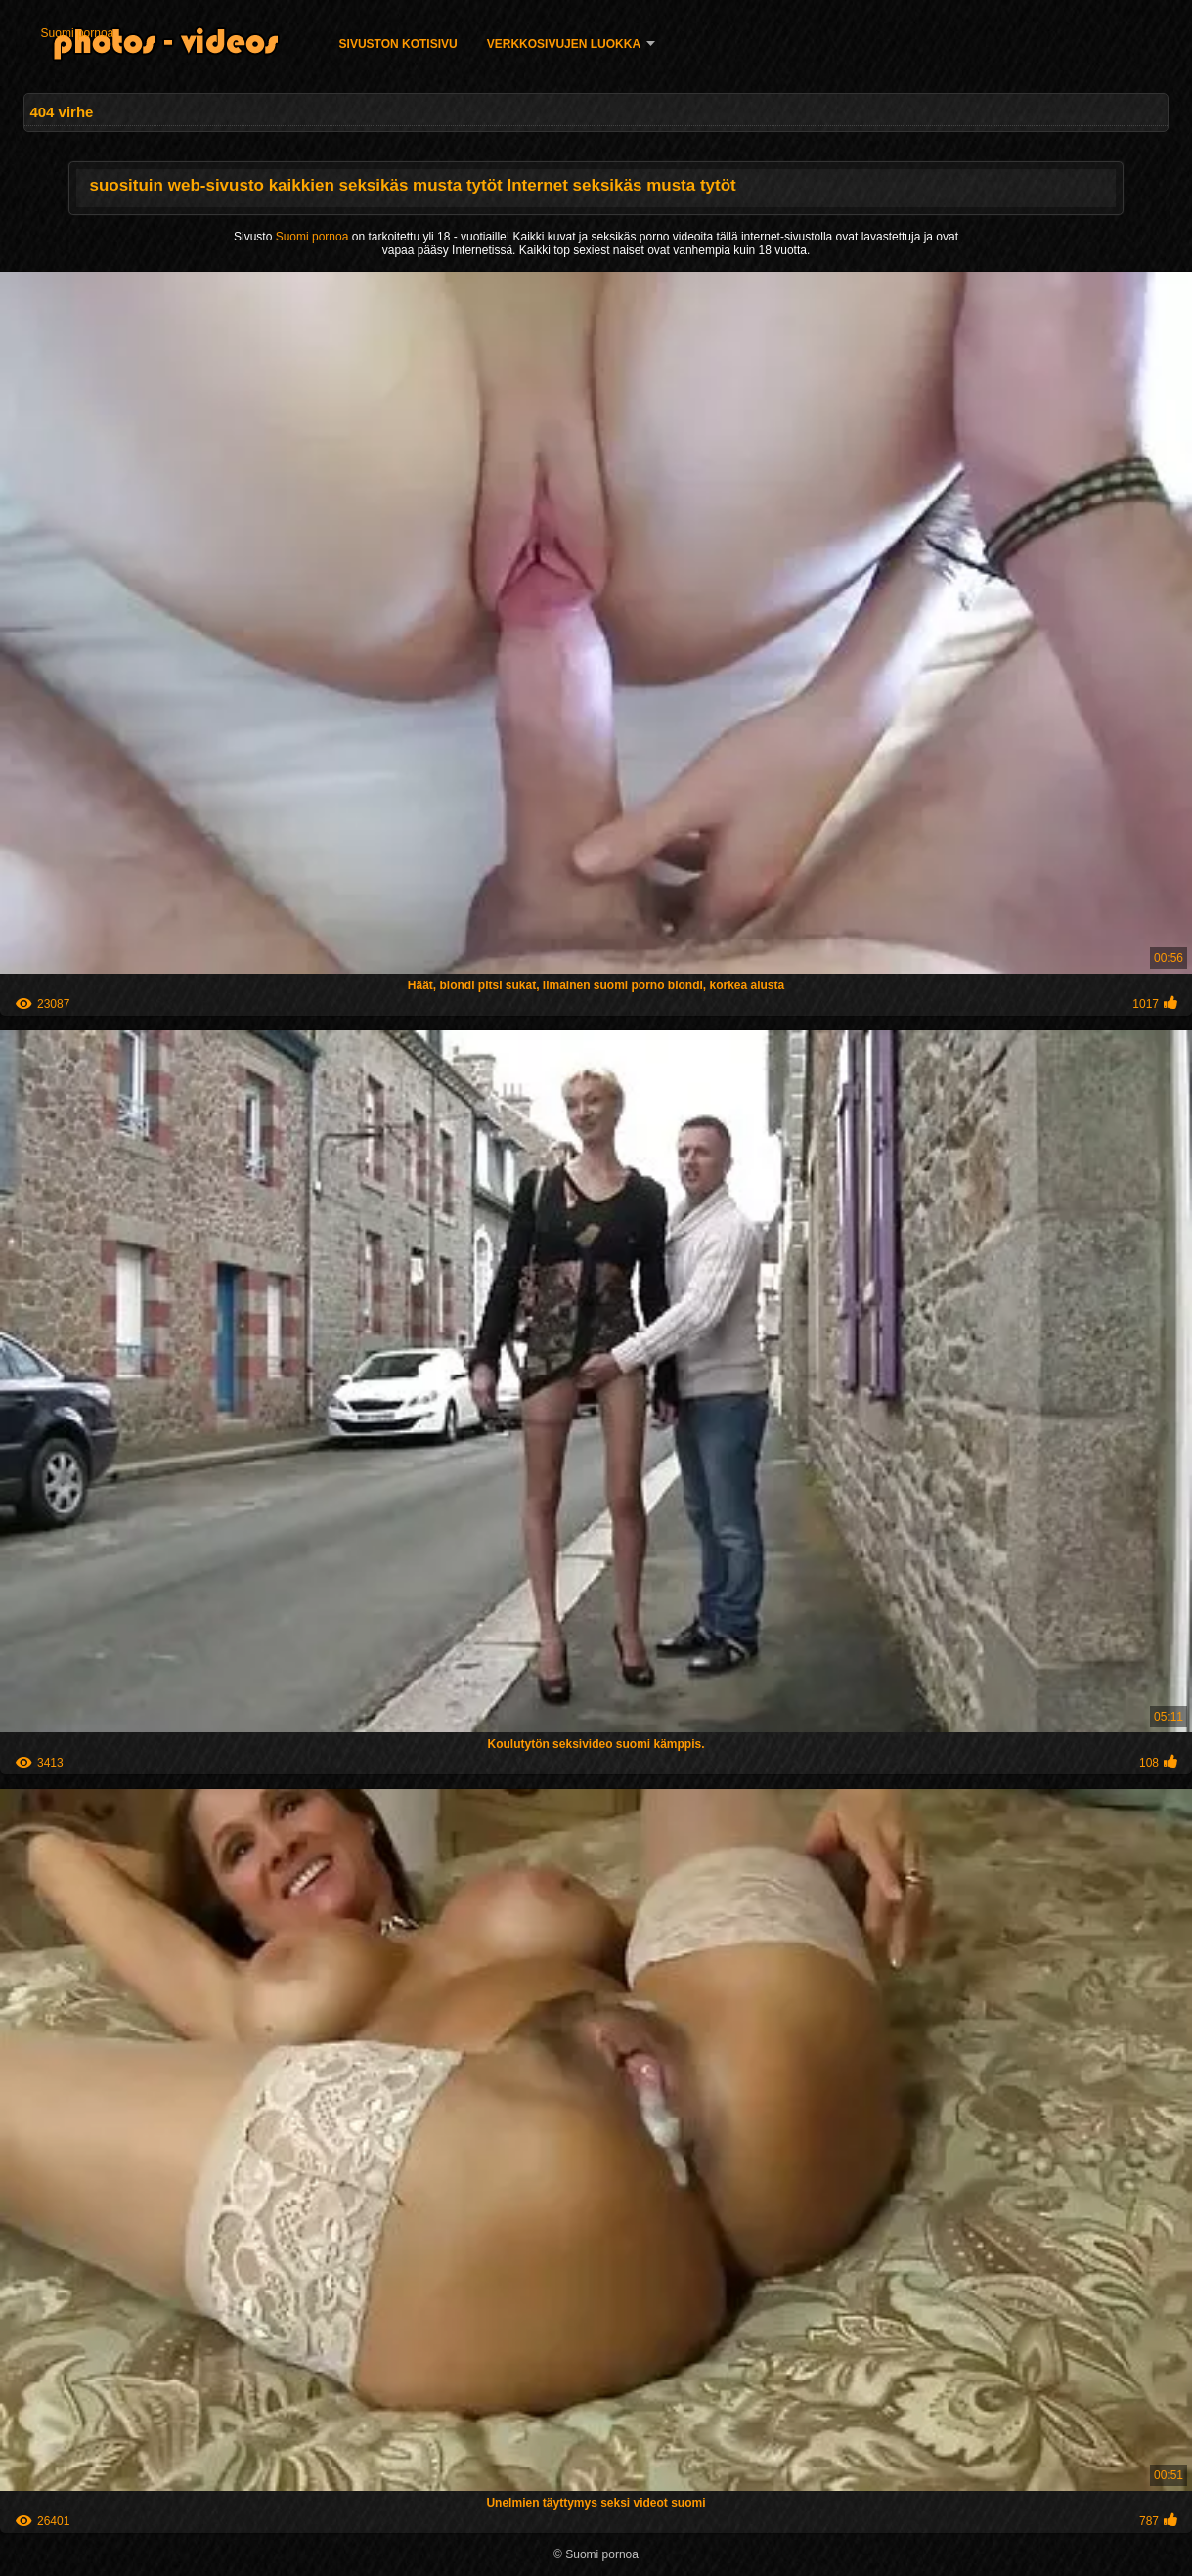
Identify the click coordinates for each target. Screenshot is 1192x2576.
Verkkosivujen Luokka (563, 44)
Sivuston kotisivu (398, 44)
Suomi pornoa (77, 33)
